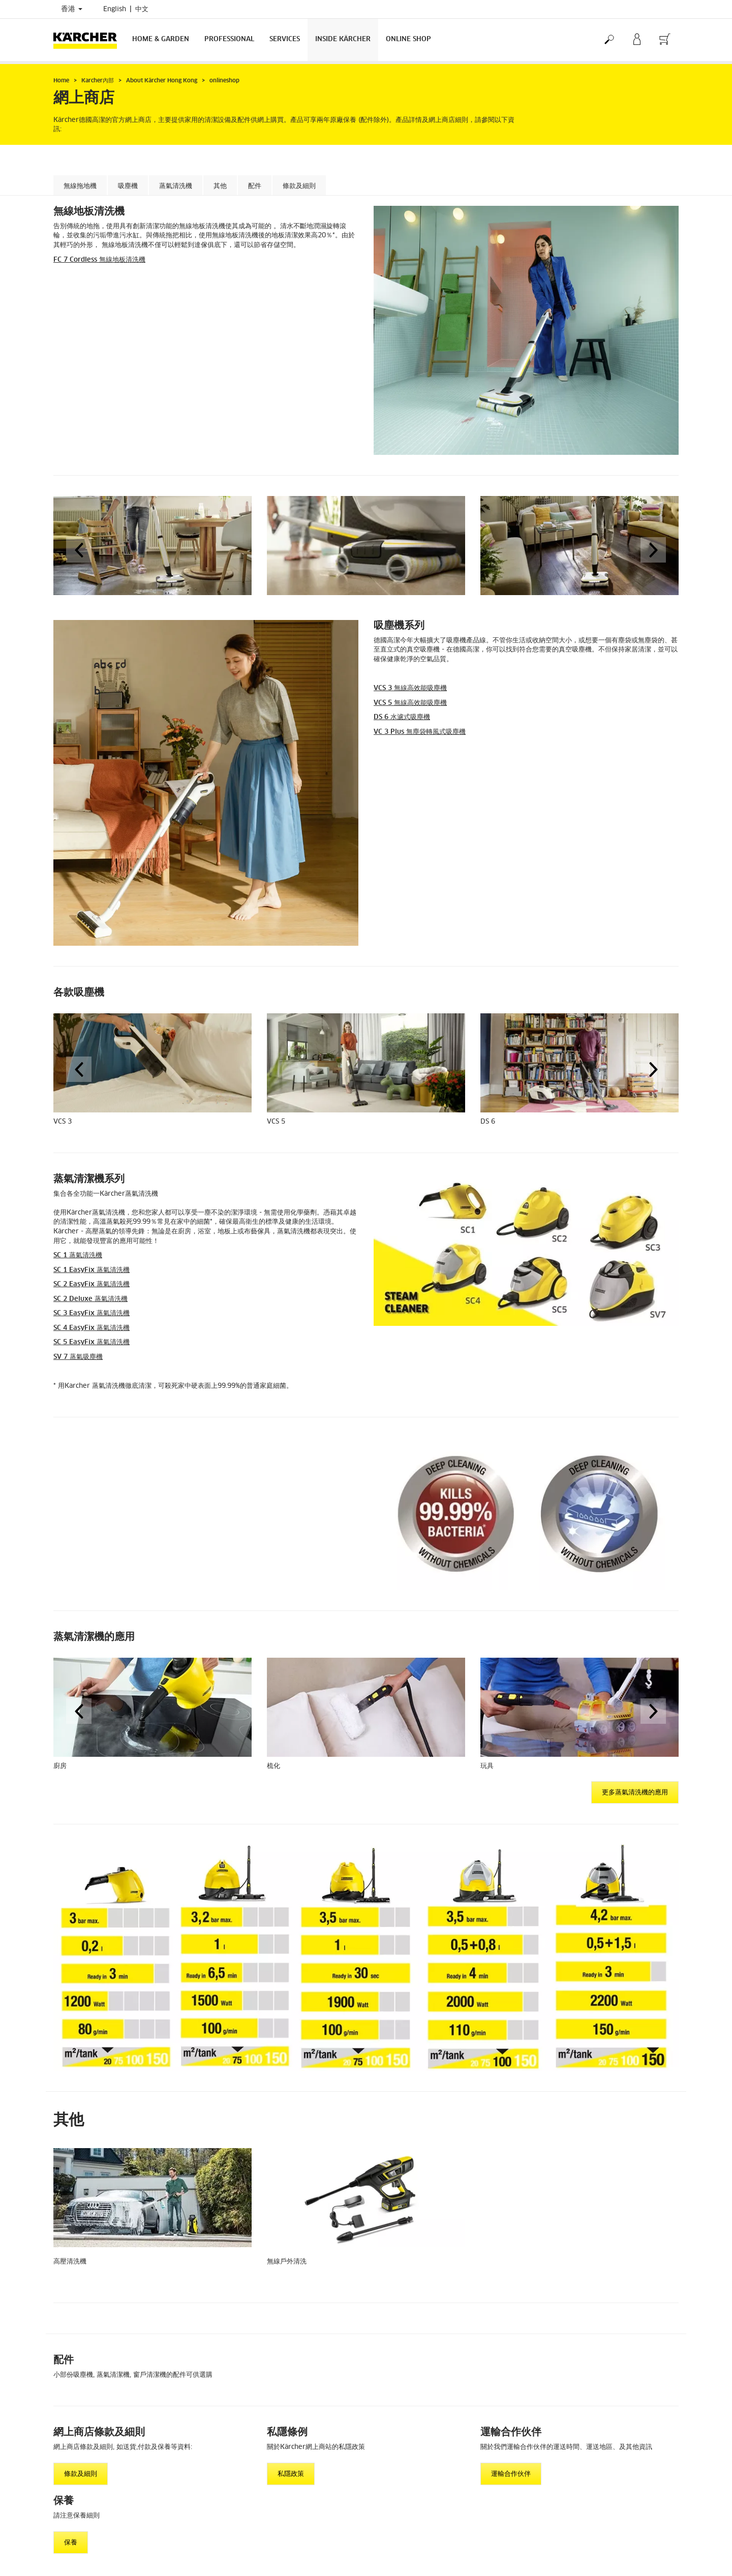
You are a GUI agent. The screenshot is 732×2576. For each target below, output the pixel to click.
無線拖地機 (80, 186)
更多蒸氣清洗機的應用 (635, 1792)
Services (284, 39)
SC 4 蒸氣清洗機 (91, 1328)
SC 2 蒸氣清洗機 (91, 1284)
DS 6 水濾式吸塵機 (402, 717)
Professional (229, 39)
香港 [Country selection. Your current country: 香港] (71, 9)
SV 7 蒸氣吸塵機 (78, 1357)
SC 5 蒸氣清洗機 (91, 1342)
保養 (70, 2542)
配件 (254, 186)
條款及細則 (299, 186)
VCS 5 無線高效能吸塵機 (410, 703)
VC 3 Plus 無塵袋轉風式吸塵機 (420, 732)
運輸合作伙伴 (511, 2474)
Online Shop (408, 39)
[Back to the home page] (89, 40)
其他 (220, 186)
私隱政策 (291, 2474)
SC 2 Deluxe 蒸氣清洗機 (90, 1299)
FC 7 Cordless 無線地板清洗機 (99, 260)
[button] (79, 550)
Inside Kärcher (343, 39)
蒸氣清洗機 (175, 186)
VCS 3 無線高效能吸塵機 (410, 688)
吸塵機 (128, 186)
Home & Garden (160, 39)
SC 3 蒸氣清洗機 (91, 1313)
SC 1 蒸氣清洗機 (77, 1255)
